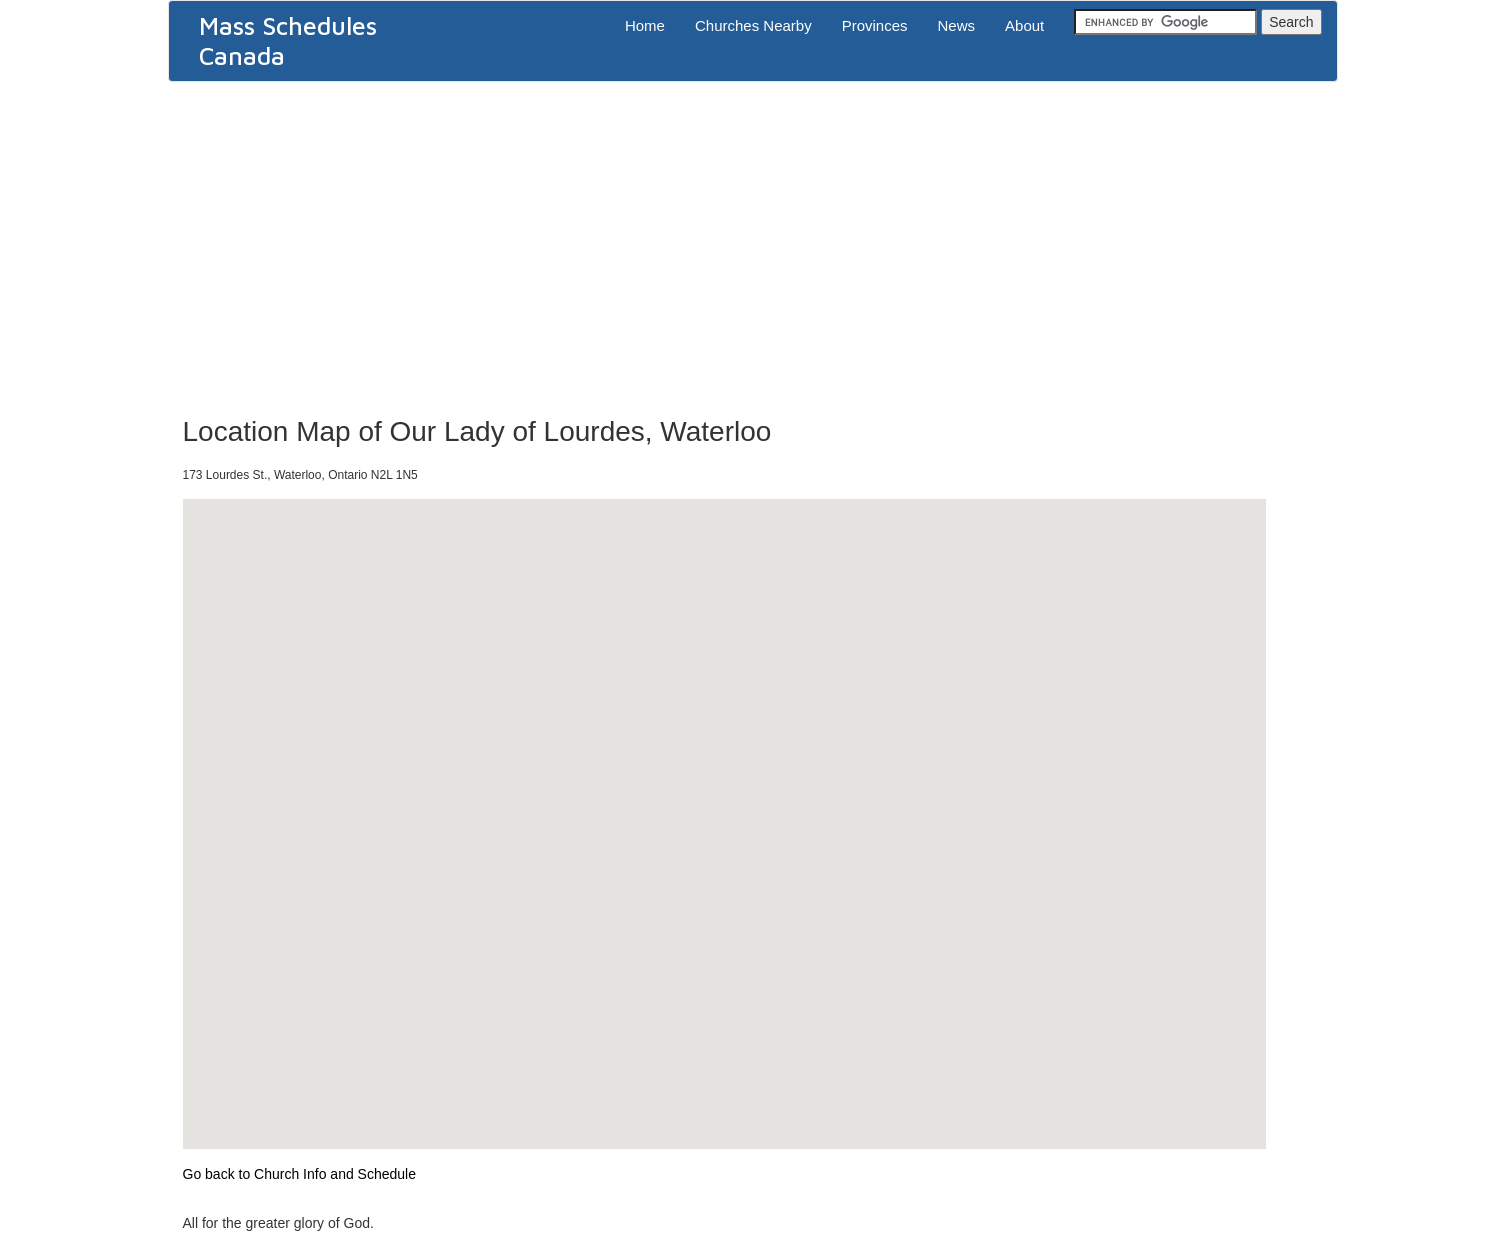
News (957, 25)
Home (645, 25)
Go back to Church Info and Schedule (299, 1174)
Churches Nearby (753, 25)
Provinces (875, 25)
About (1024, 25)
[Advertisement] (753, 242)
